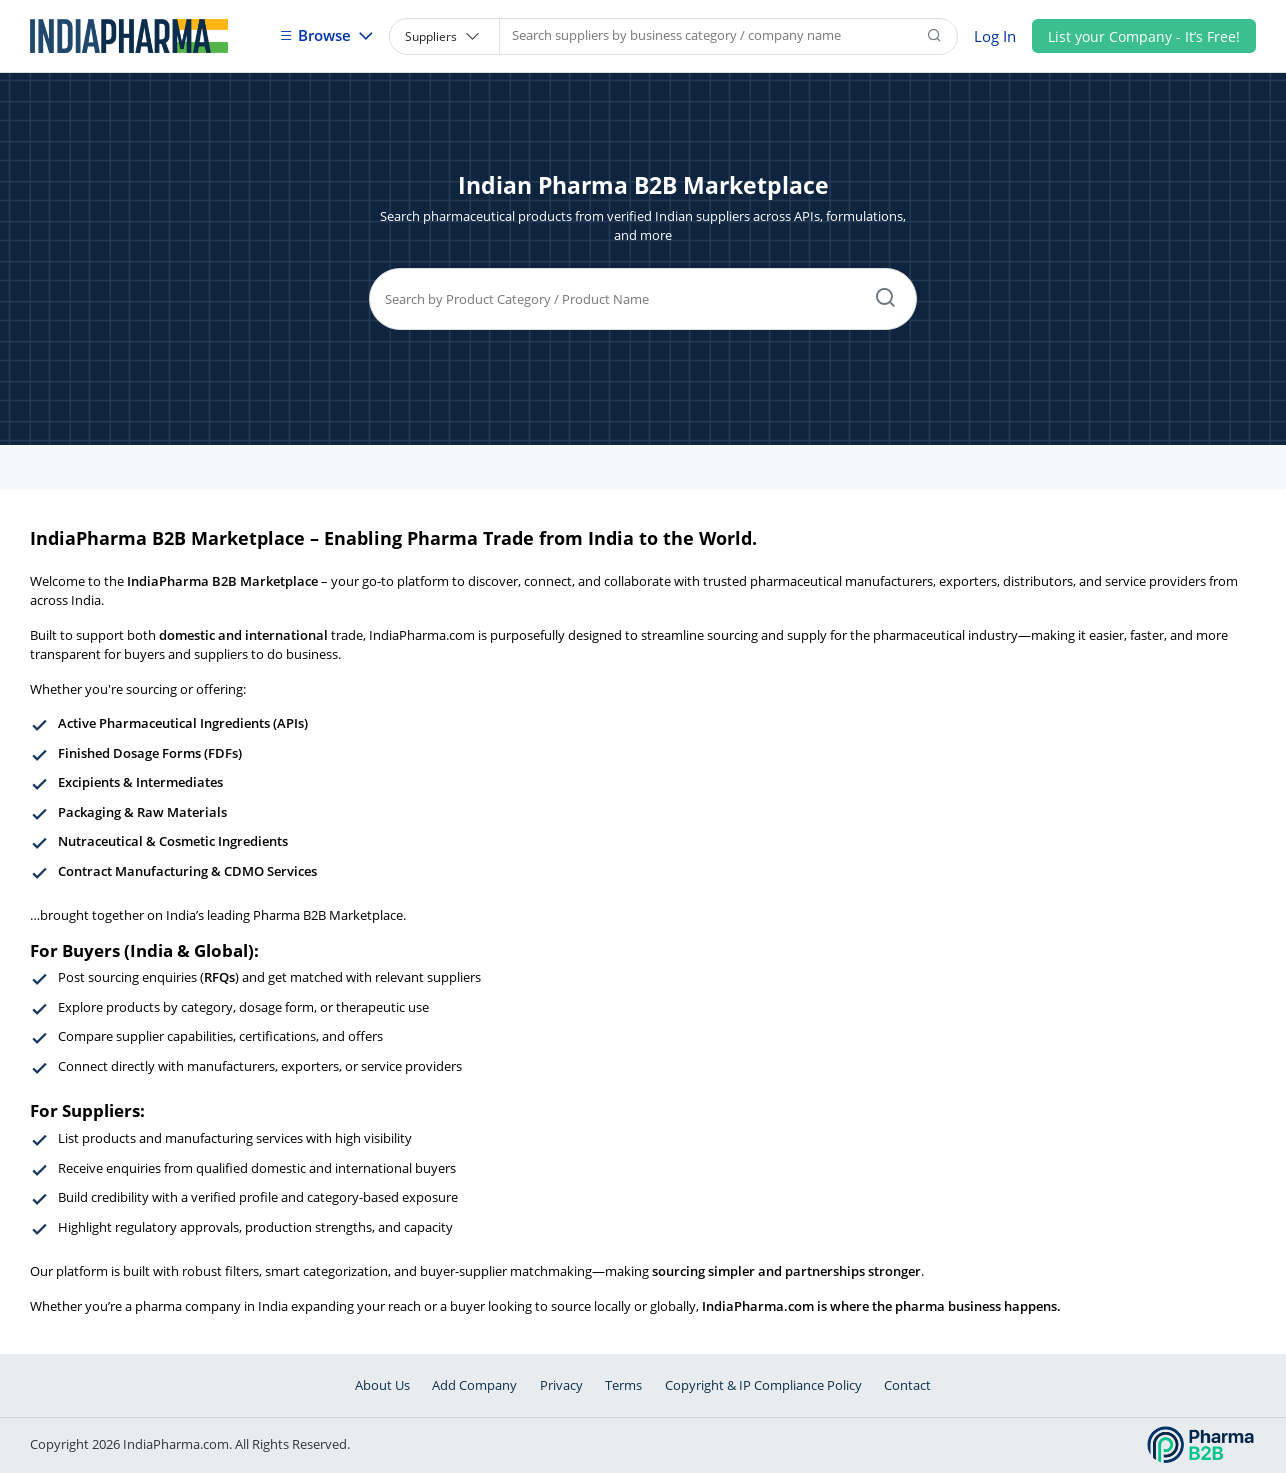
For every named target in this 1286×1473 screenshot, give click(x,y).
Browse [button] (317, 35)
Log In (995, 36)
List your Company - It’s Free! (1144, 36)
